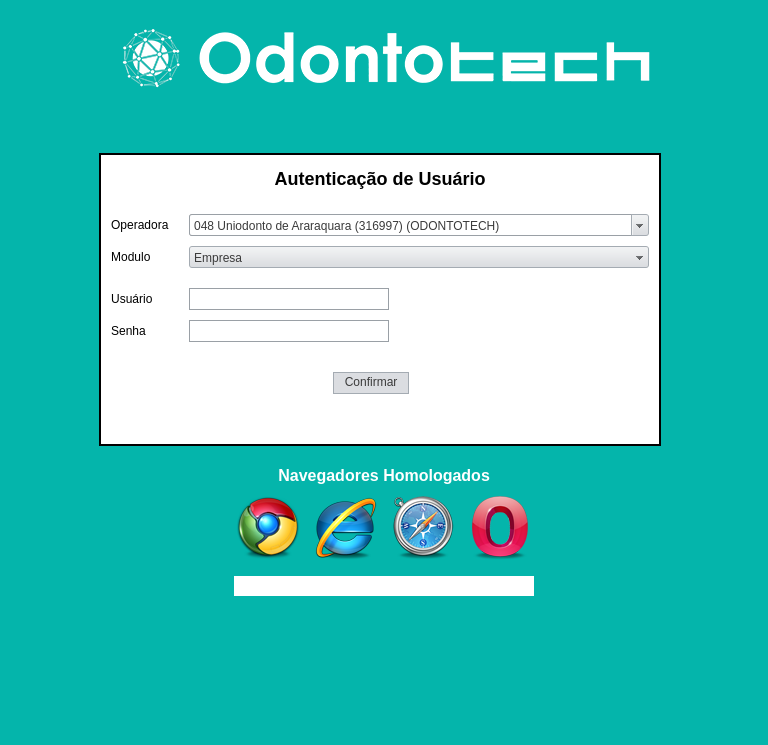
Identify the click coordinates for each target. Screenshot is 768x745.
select (640, 225)
